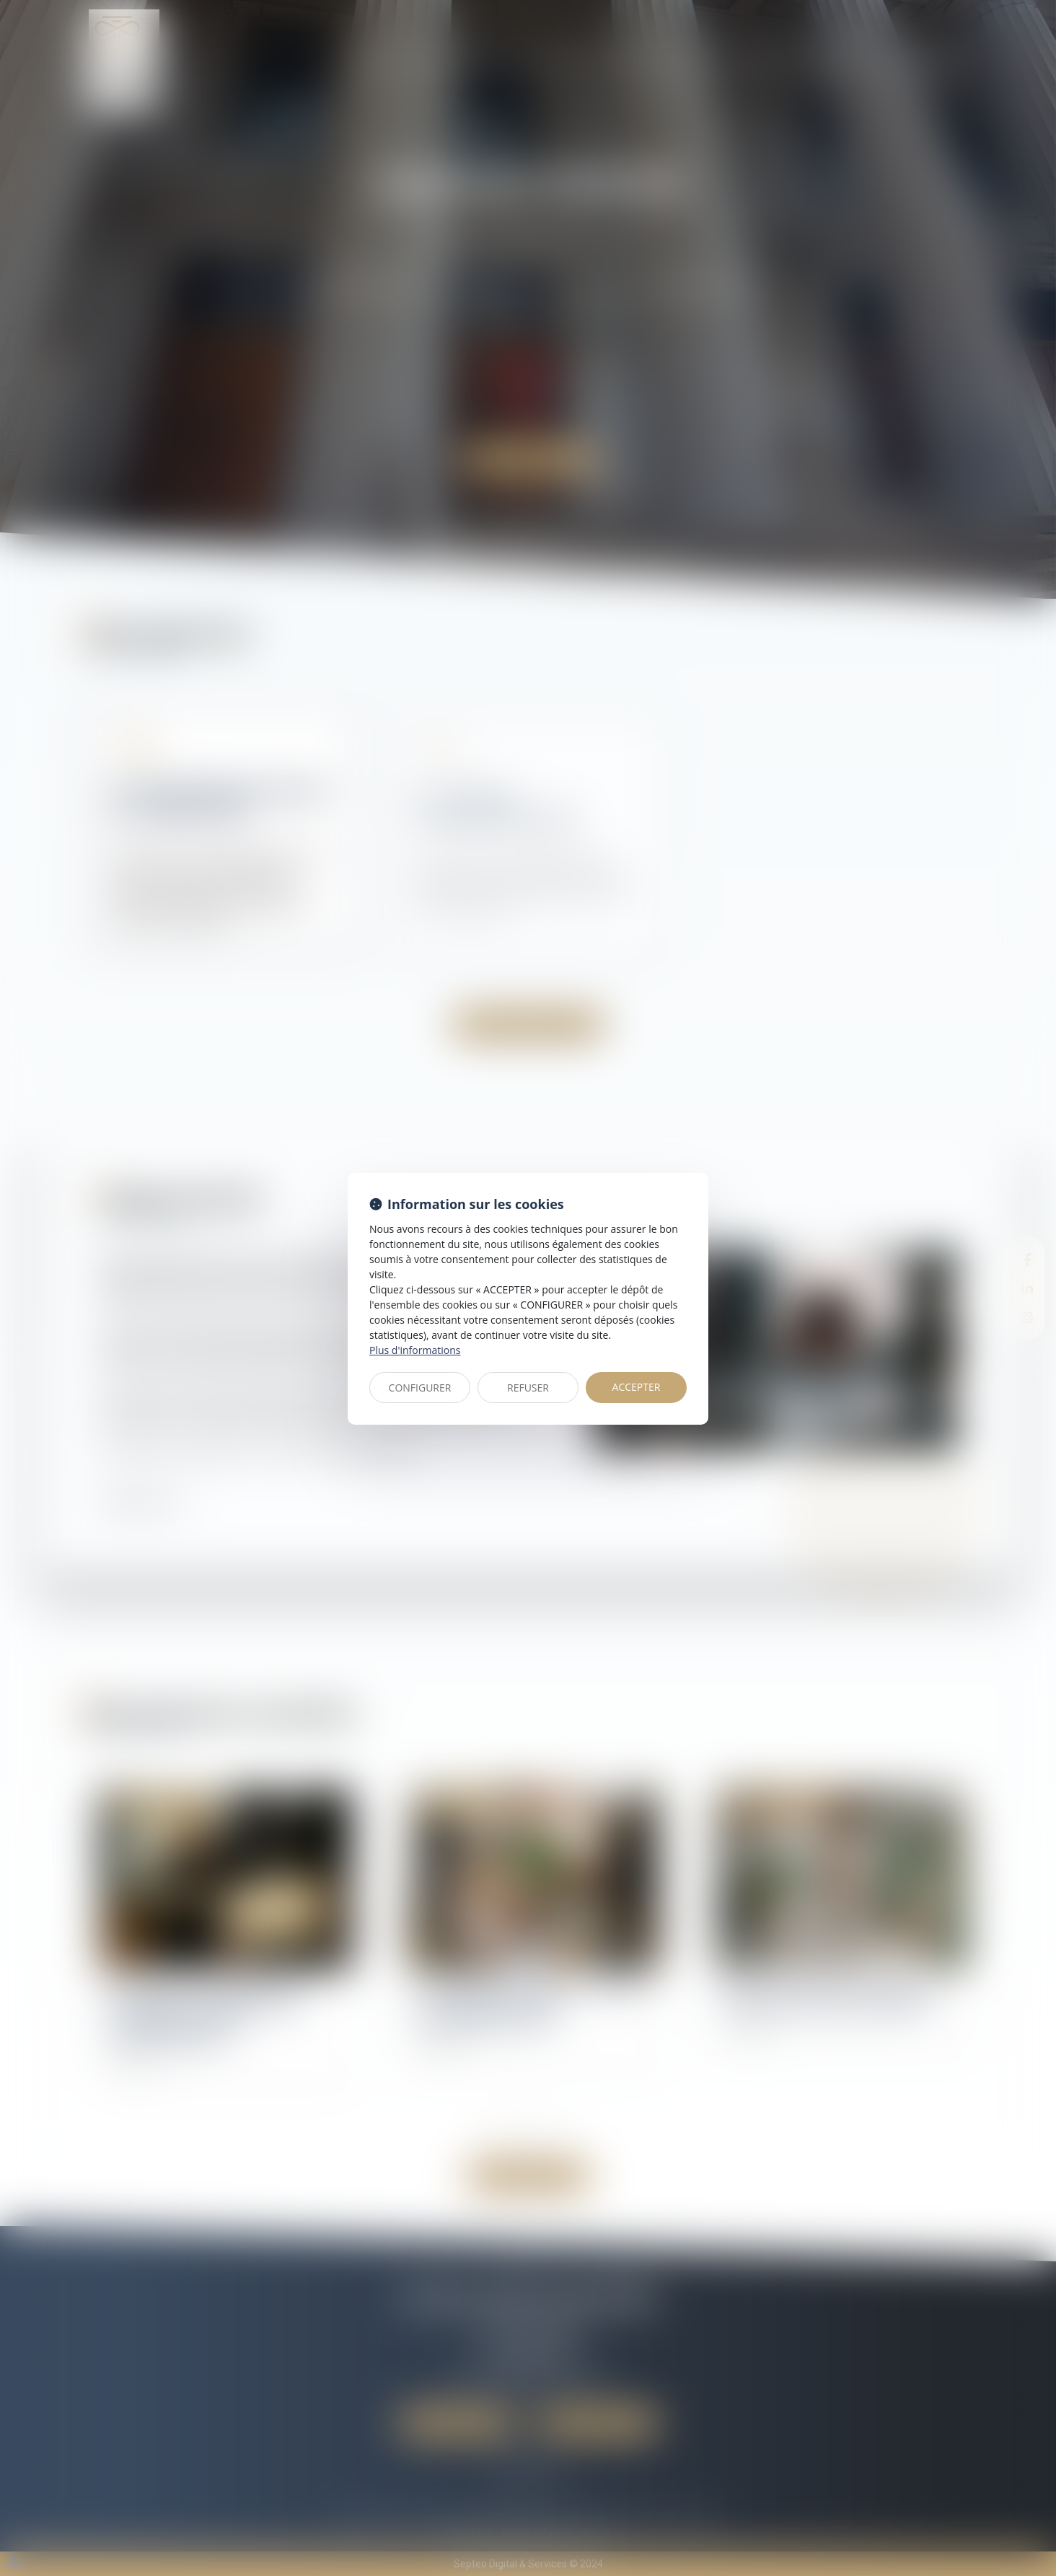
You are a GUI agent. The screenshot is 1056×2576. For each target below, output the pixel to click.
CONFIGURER (420, 1387)
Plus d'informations (414, 1350)
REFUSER (528, 1387)
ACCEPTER (636, 1387)
